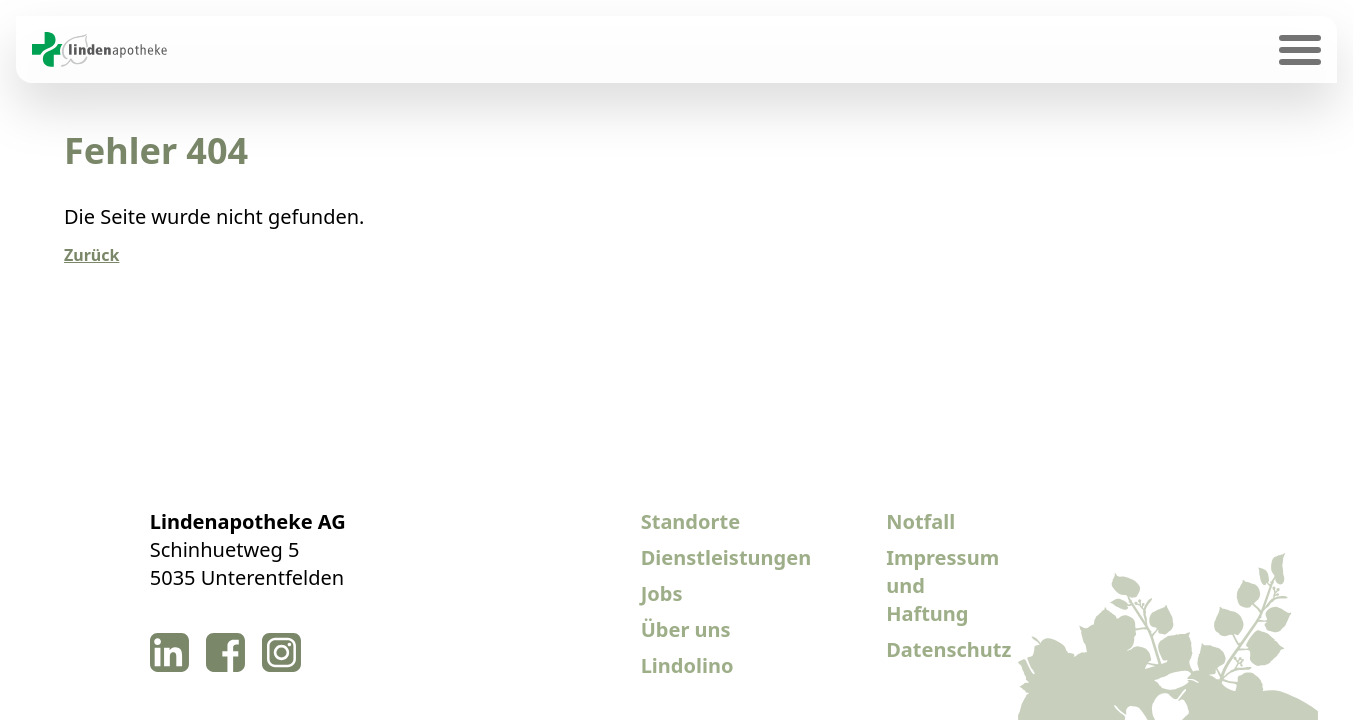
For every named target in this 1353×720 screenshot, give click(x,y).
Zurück (91, 255)
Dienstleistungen (699, 557)
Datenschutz (944, 649)
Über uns (686, 629)
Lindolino (687, 665)
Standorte (690, 521)
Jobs (662, 593)
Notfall (920, 521)
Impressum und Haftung (942, 585)
